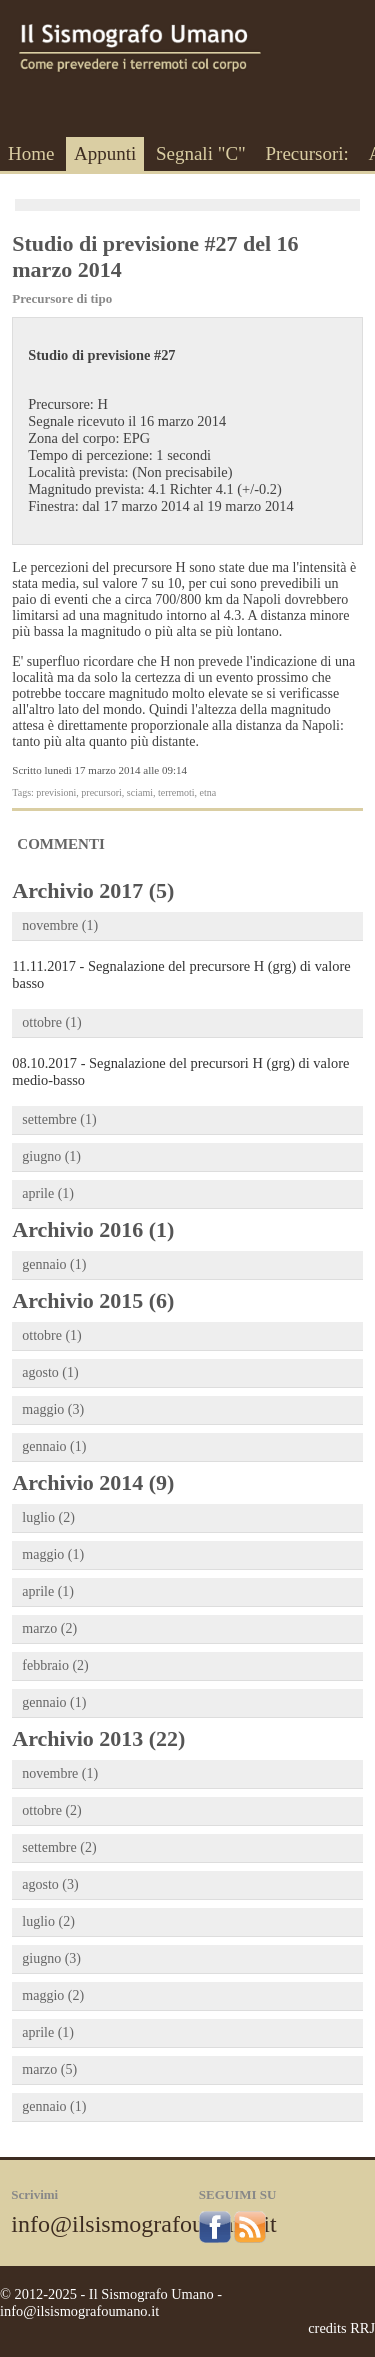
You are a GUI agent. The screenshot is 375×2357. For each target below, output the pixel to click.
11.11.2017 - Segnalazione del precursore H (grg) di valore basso (181, 974)
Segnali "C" (201, 153)
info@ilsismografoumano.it (143, 2224)
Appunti (105, 153)
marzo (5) (49, 2069)
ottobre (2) (51, 1810)
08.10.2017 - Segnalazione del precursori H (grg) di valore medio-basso (180, 1071)
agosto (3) (50, 1884)
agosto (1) (50, 1372)
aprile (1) (48, 1193)
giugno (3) (51, 1958)
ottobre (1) (51, 1022)
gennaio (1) (54, 1264)
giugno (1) (51, 1156)
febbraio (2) (55, 1665)
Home (31, 153)
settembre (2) (59, 1847)
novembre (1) (60, 925)
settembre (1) (59, 1119)
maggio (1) (53, 1554)
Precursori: (306, 153)
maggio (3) (53, 1409)
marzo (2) (49, 1628)
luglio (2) (48, 1517)
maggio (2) (53, 1995)
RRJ (362, 2328)
